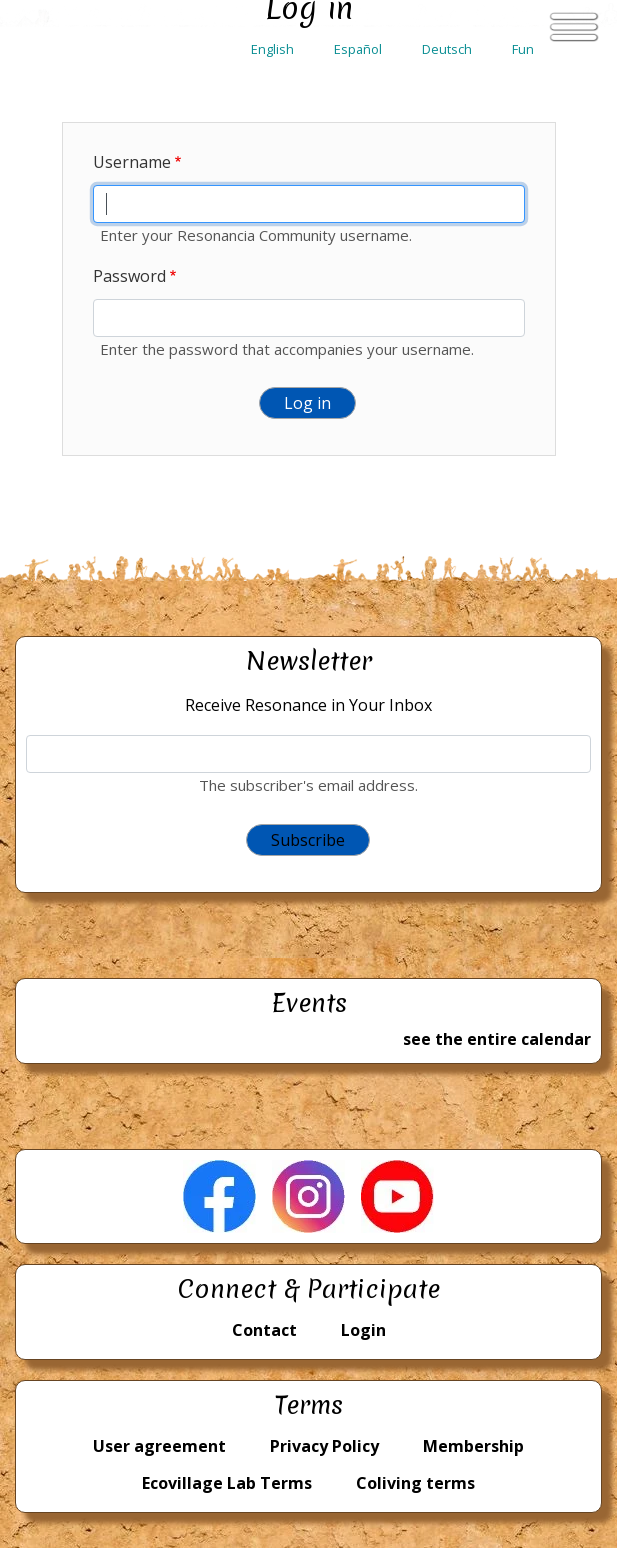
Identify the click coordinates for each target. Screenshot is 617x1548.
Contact (264, 1330)
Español (358, 49)
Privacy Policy (324, 1446)
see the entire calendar (497, 1039)
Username (132, 162)
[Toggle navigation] (574, 27)
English (272, 49)
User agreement (159, 1446)
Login (363, 1330)
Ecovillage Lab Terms (227, 1483)
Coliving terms (415, 1483)
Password (129, 276)
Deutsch (447, 49)
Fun (523, 49)
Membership (473, 1446)
